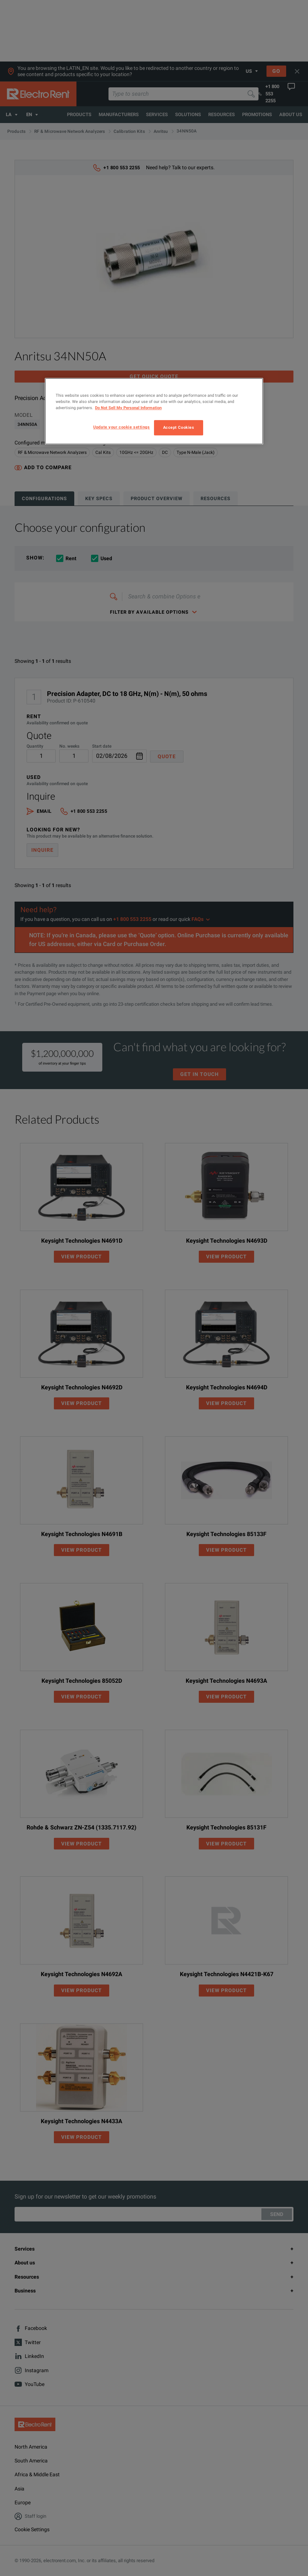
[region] (154, 411)
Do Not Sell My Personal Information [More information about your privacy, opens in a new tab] (128, 407)
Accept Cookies (178, 427)
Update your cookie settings (121, 427)
